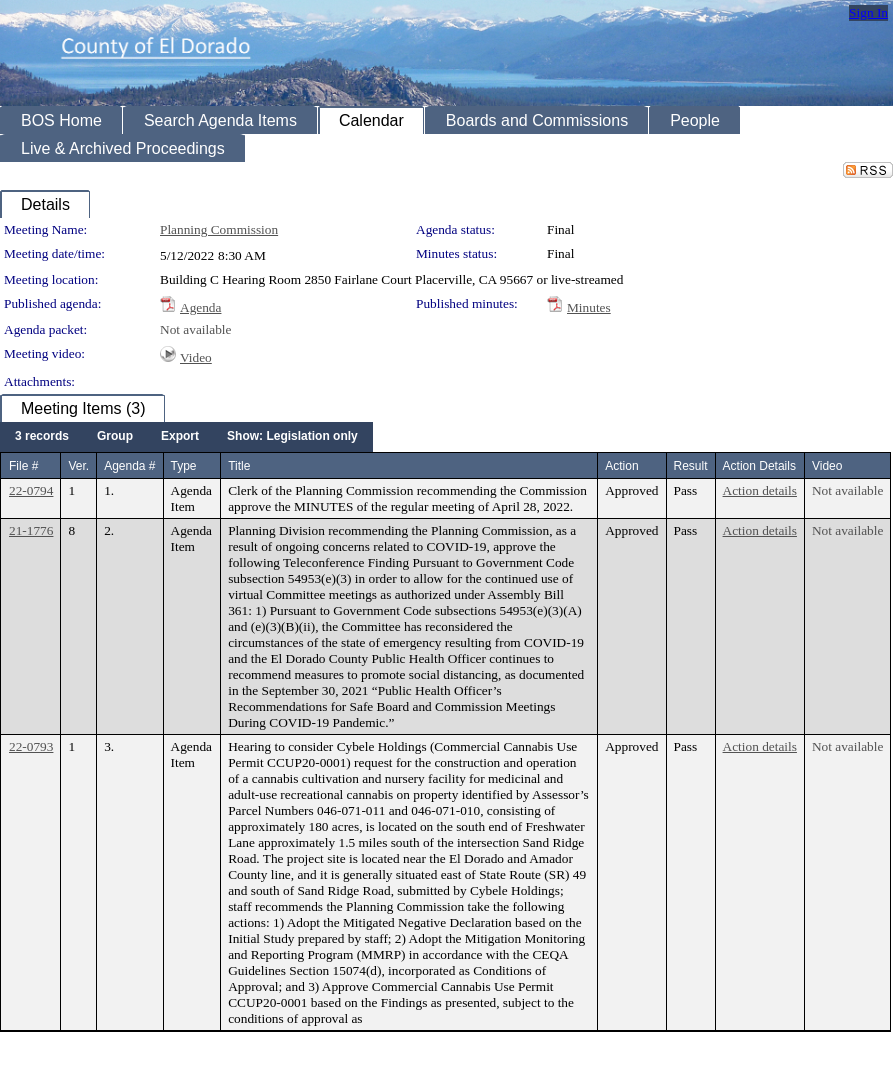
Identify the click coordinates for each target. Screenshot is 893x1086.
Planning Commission (219, 229)
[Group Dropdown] (115, 437)
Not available (195, 329)
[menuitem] (42, 437)
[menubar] (186, 437)
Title (239, 466)
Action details (760, 490)
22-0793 (31, 746)
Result (691, 466)
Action (621, 466)
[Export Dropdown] (180, 437)
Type (184, 466)
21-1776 (31, 530)
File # (23, 466)
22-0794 (31, 490)
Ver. (78, 466)
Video (196, 357)
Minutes (589, 307)
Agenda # (129, 466)
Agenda (200, 307)
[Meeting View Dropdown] (292, 437)
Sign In (868, 12)
